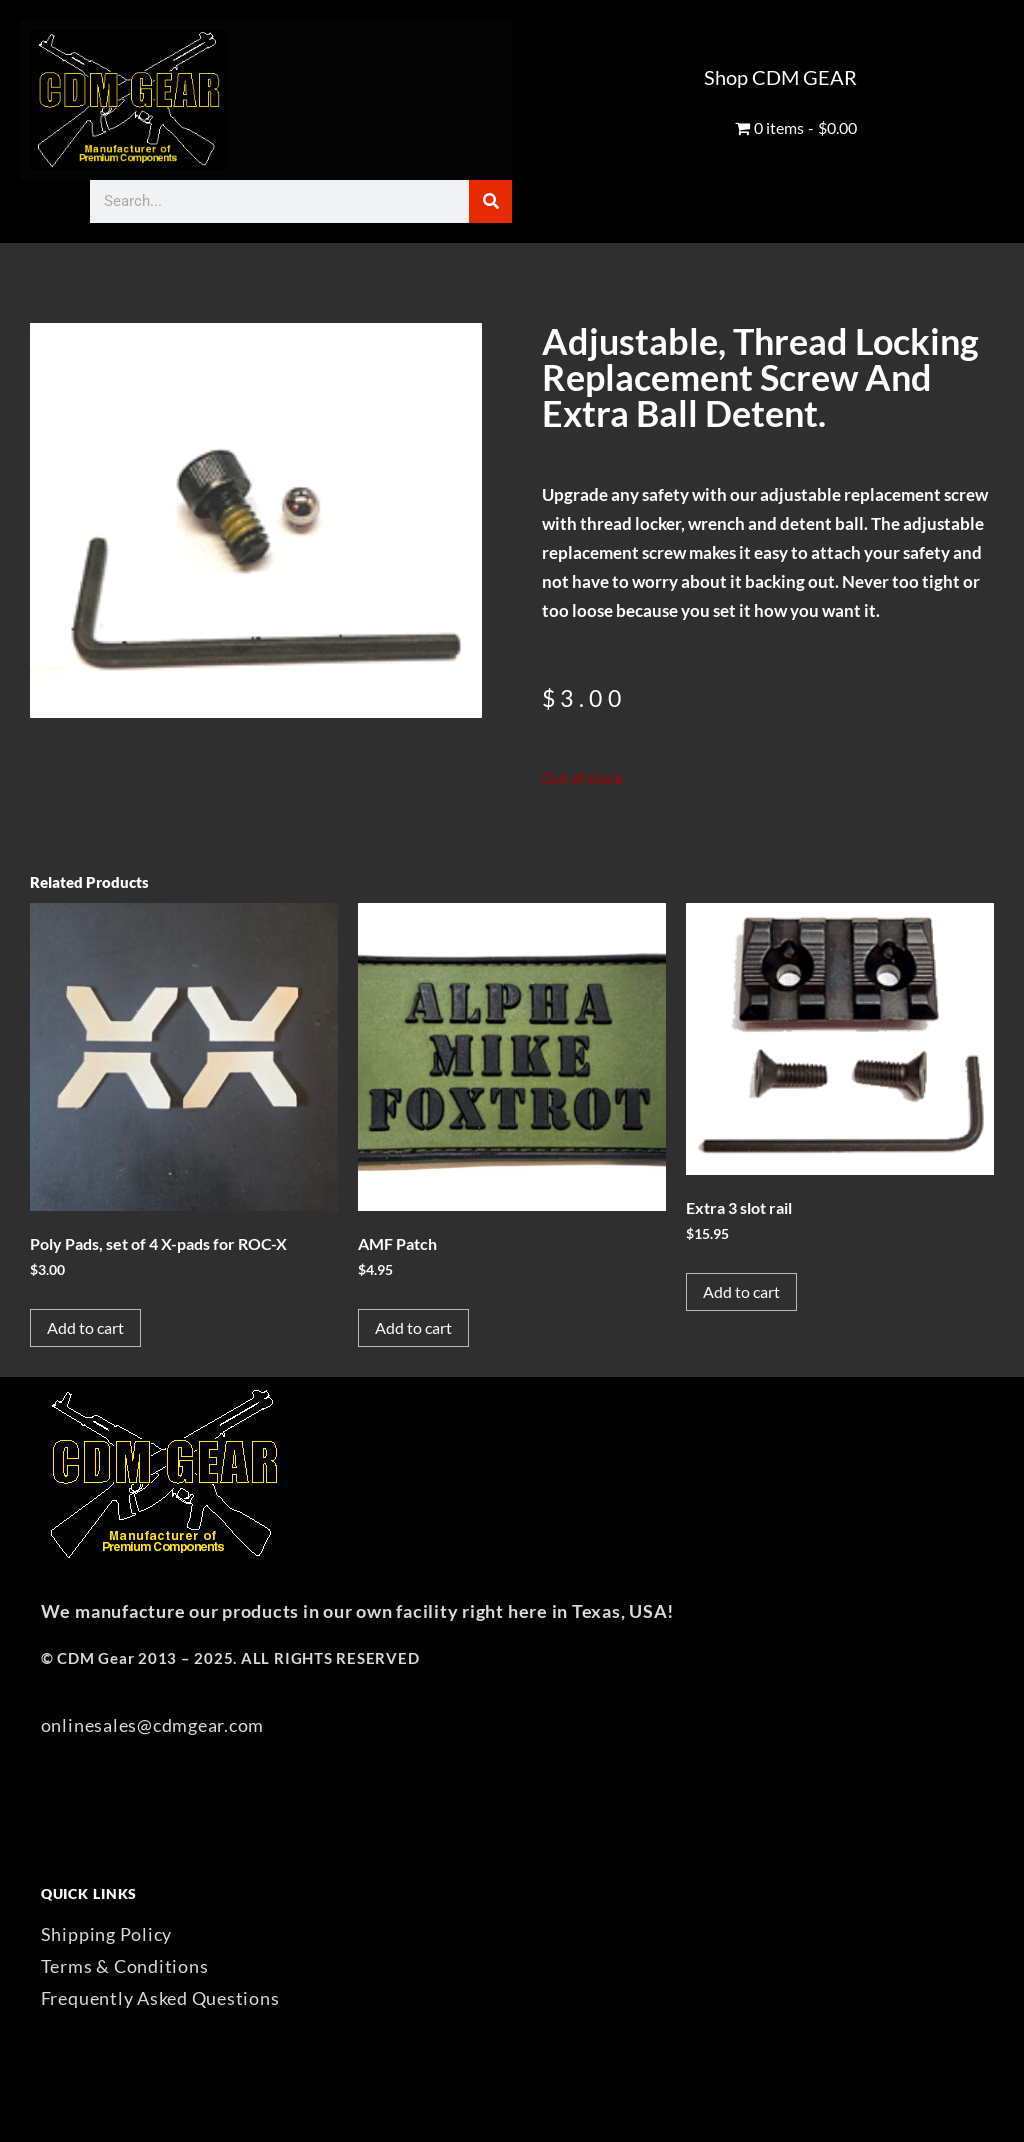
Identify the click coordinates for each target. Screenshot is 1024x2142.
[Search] (490, 201)
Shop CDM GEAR (780, 77)
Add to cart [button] (85, 1327)
